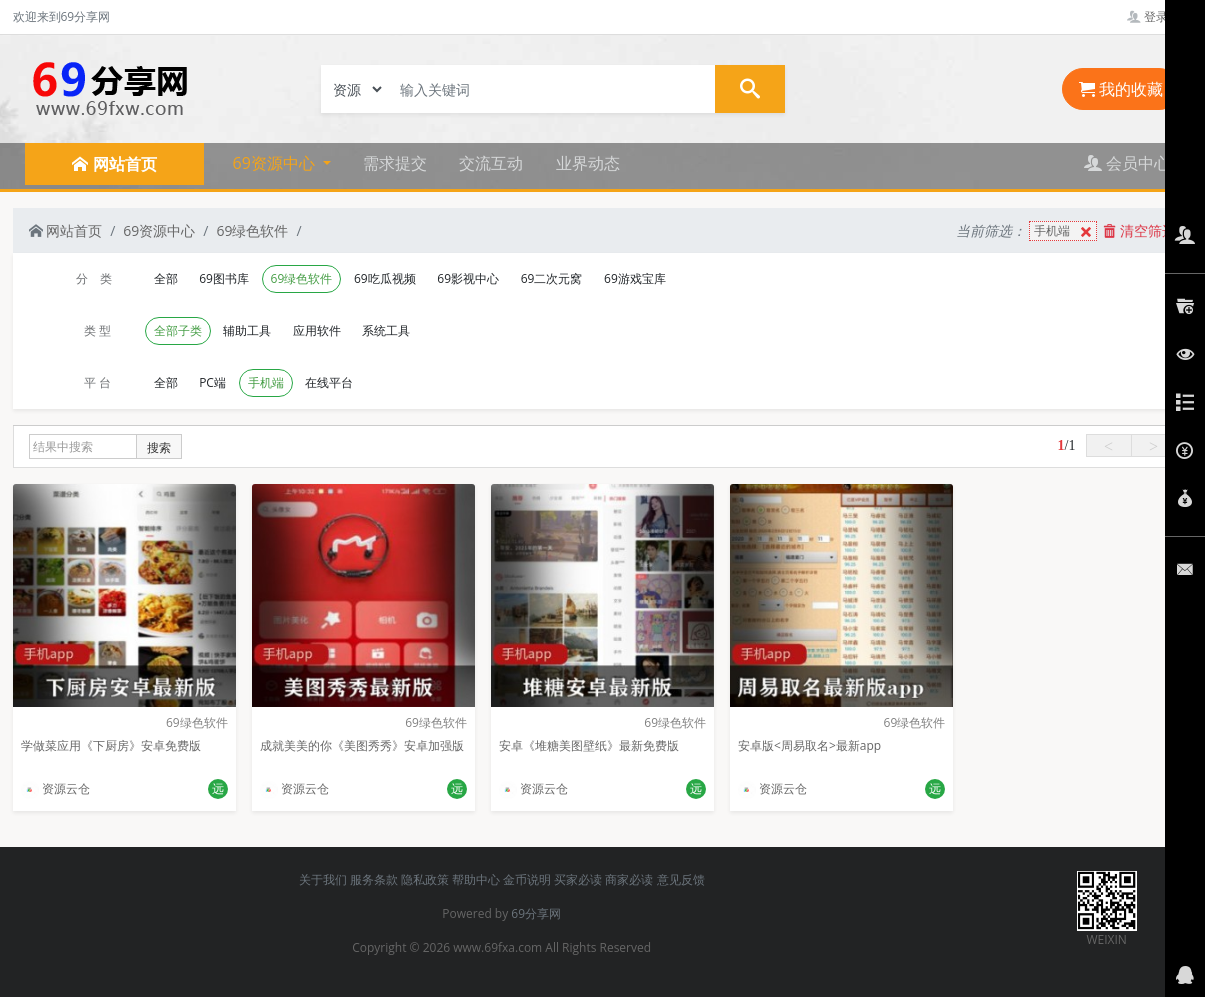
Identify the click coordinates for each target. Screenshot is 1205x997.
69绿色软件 (252, 230)
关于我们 (323, 879)
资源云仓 (55, 788)
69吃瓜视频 (385, 278)
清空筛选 (1140, 230)
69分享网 (536, 913)
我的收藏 (1121, 89)
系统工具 (386, 330)
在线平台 (329, 382)
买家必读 (578, 879)
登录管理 (1159, 16)
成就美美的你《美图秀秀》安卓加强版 (362, 745)
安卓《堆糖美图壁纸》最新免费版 (589, 745)
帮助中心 (476, 879)
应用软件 (317, 330)
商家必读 (629, 879)
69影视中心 (468, 278)
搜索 (159, 447)
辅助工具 (247, 330)
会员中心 (1127, 163)
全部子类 (178, 330)
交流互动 (491, 163)
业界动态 (588, 163)
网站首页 (66, 230)
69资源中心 (159, 230)
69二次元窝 (552, 278)
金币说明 (527, 879)
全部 (166, 278)
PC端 (212, 382)
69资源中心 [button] (276, 163)
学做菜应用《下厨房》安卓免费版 (111, 745)
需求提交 (395, 163)
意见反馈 (681, 879)
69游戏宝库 (635, 278)
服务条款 (374, 879)
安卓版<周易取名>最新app (809, 745)
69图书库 (224, 278)
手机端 (1065, 231)
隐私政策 (425, 879)
